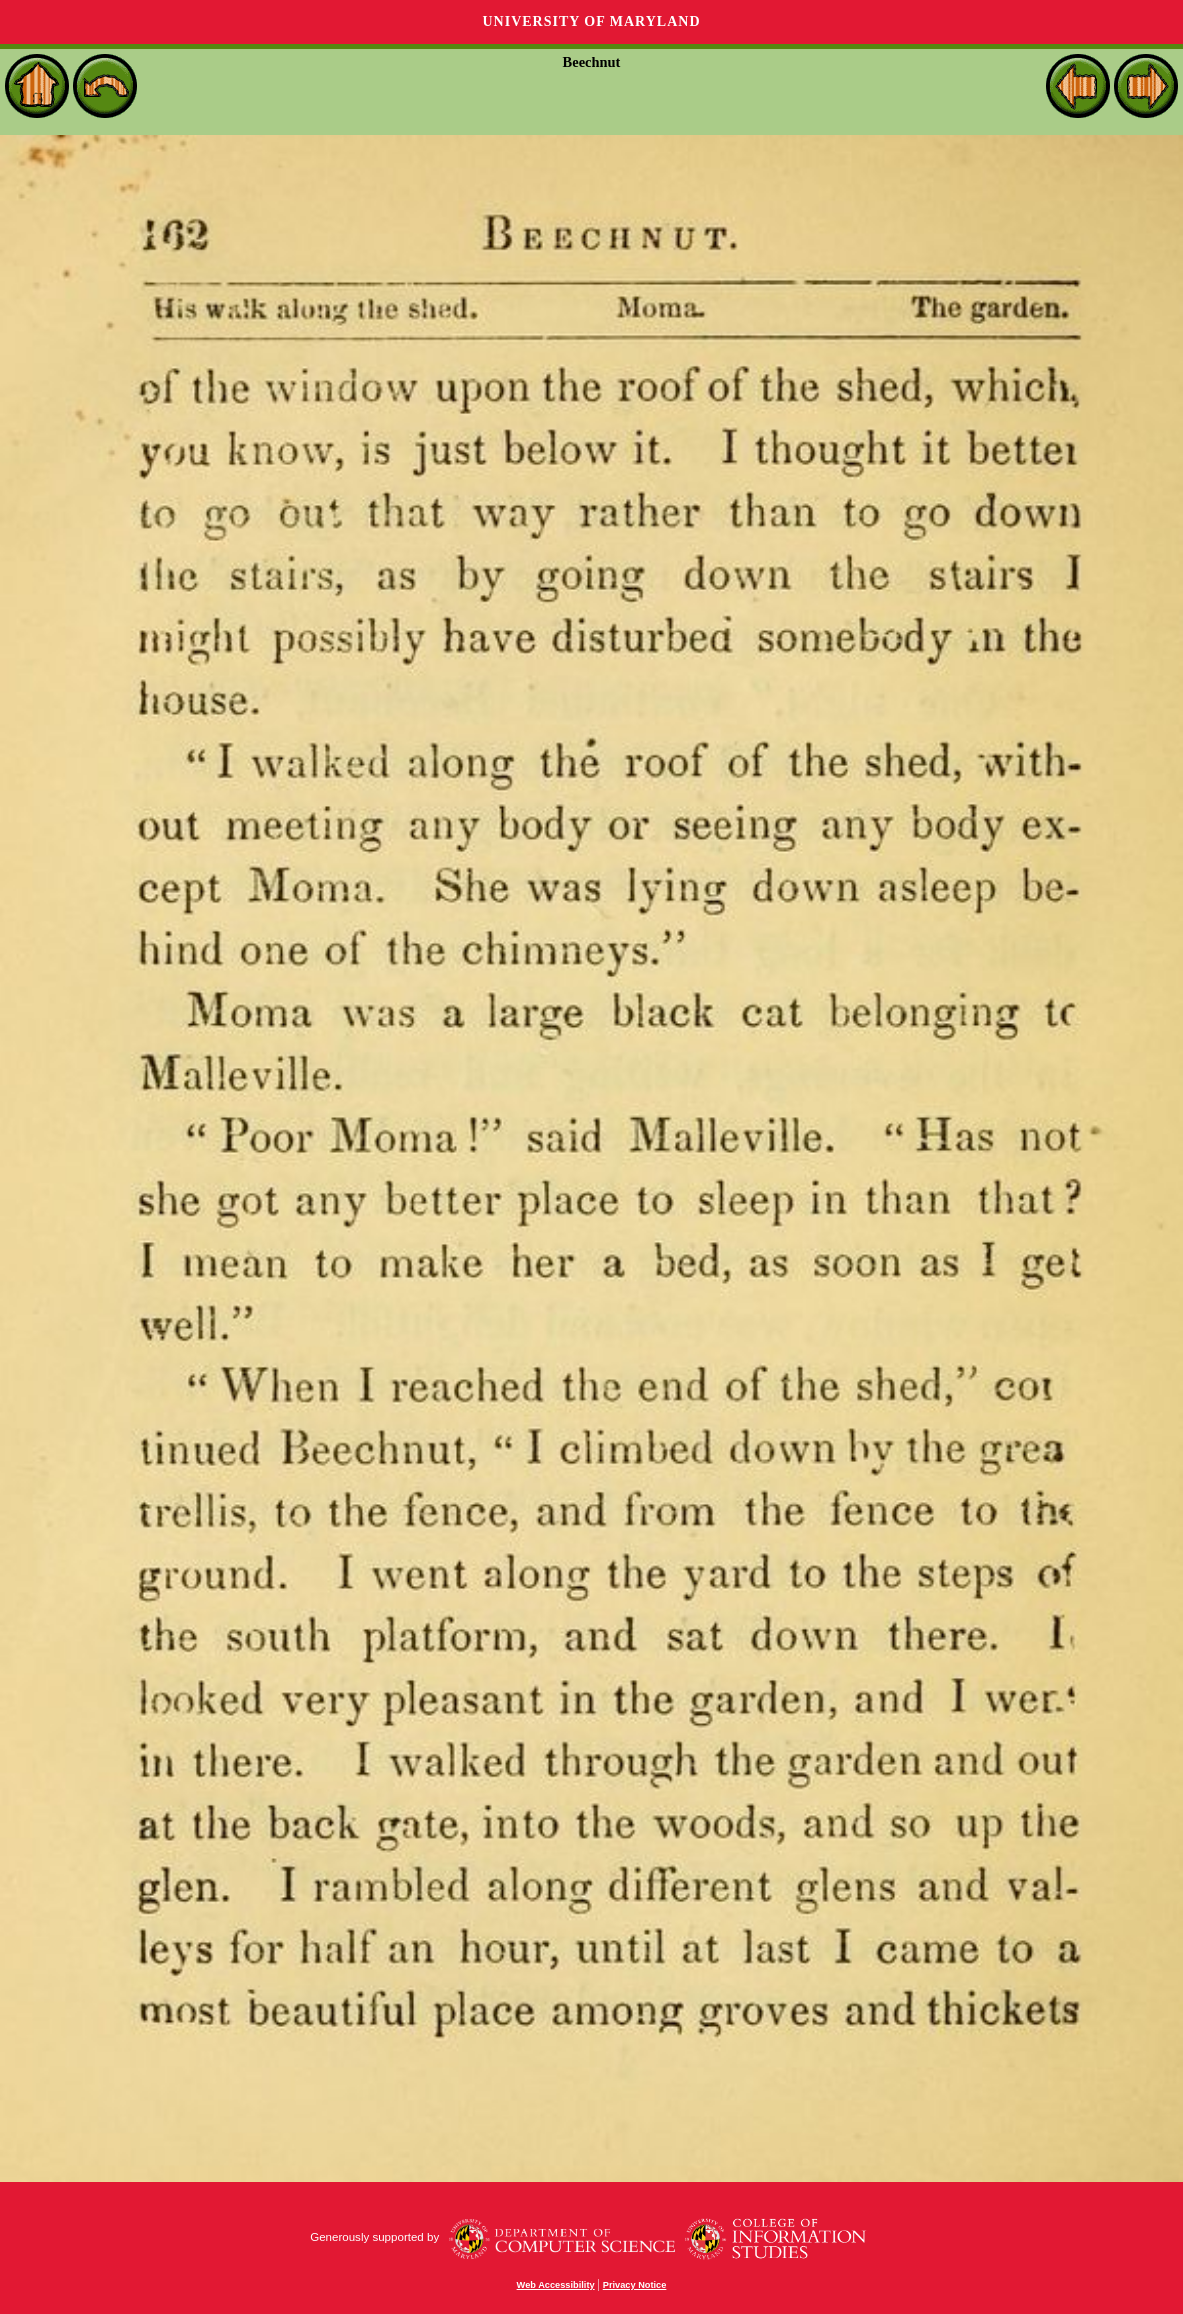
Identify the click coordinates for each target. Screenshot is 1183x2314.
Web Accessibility (556, 2285)
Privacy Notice (635, 2285)
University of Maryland (591, 21)
